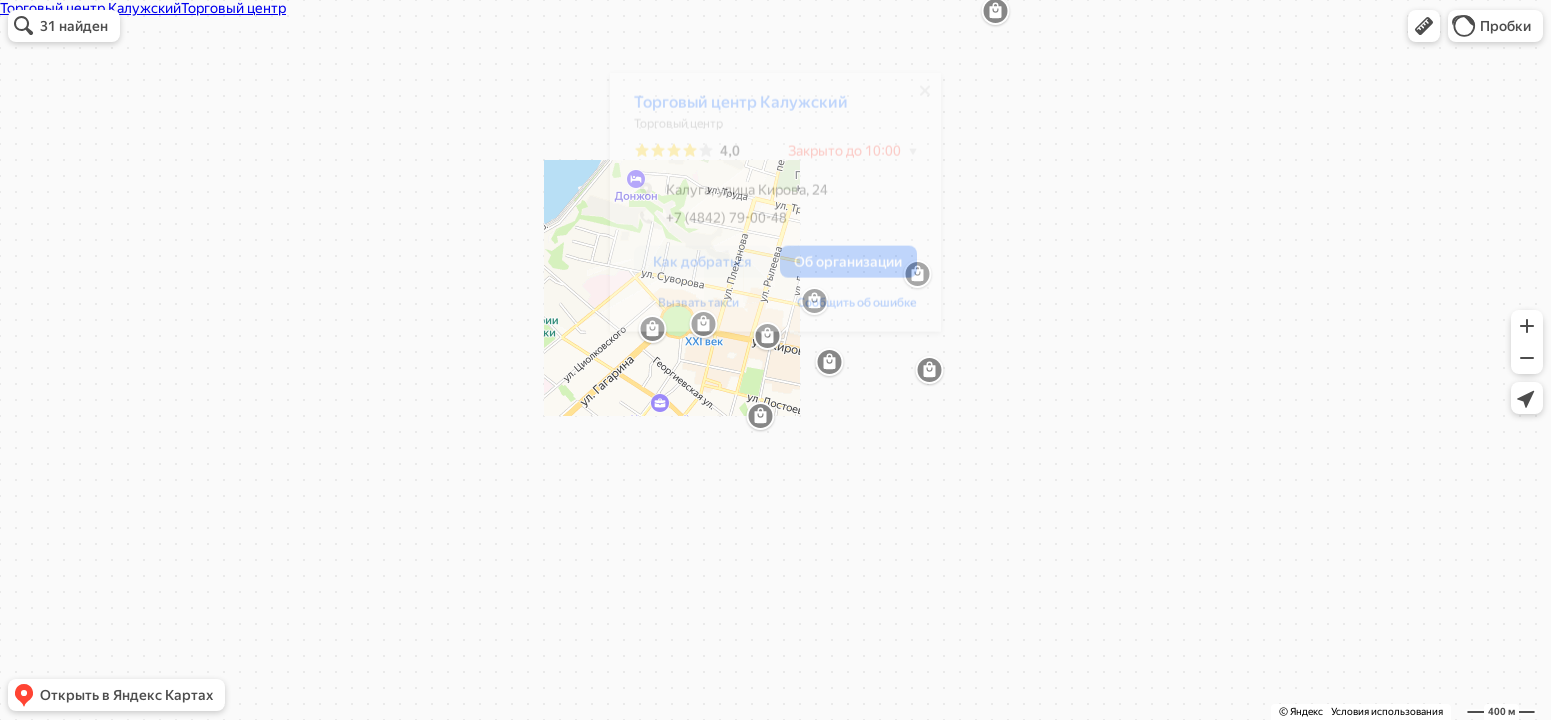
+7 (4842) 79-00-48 (700, 225)
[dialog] (765, 209)
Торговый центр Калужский (731, 109)
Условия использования (1387, 711)
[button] (1424, 26)
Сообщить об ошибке (847, 310)
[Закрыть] (915, 98)
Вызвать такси (688, 310)
